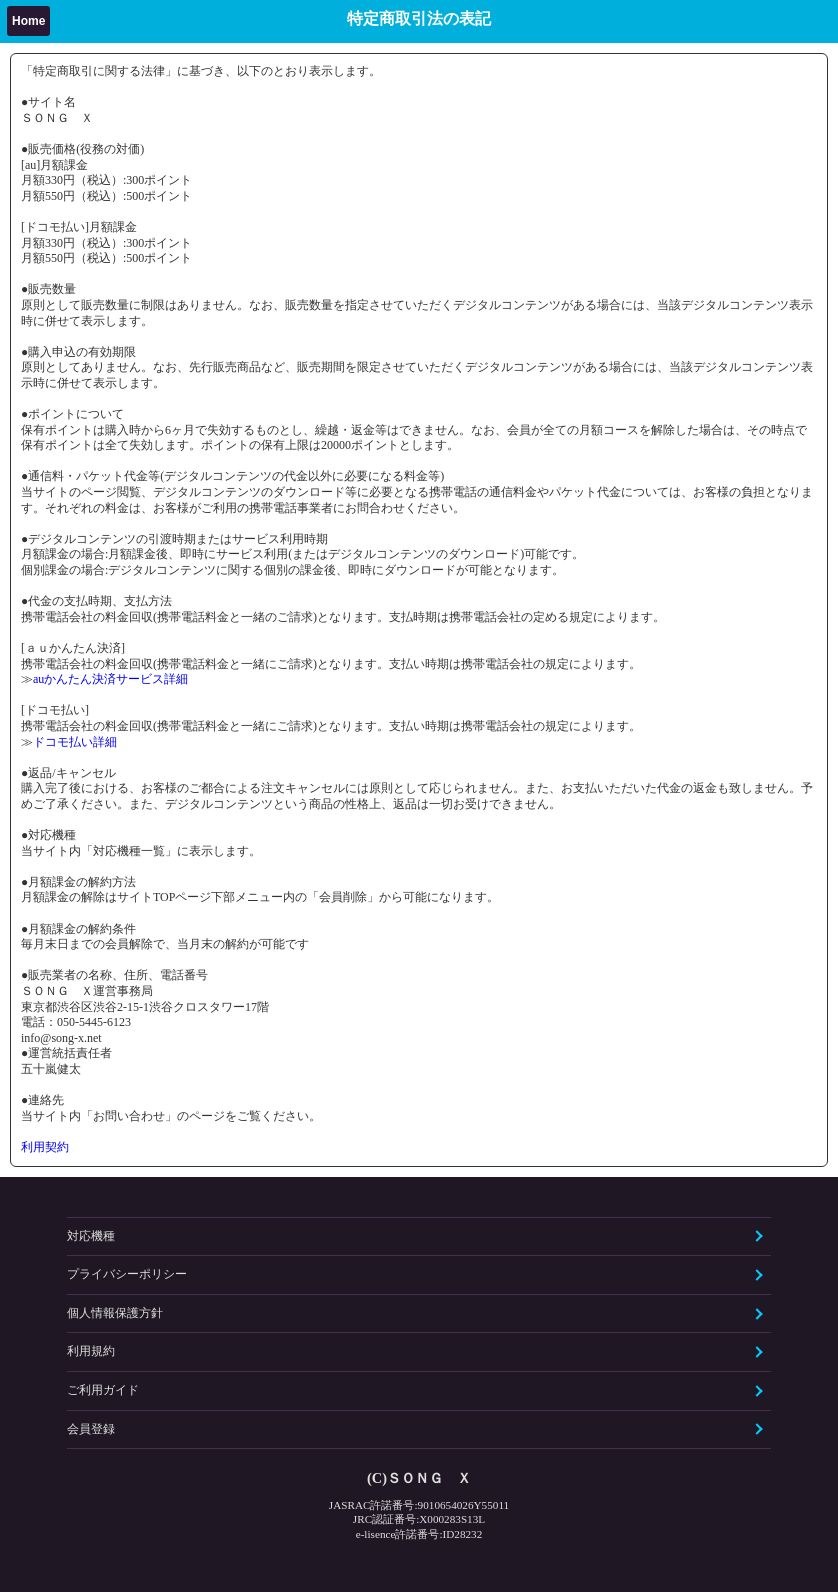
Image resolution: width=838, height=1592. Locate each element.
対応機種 (91, 1236)
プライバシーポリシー (127, 1274)
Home (28, 21)
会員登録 (91, 1429)
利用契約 (45, 1147)
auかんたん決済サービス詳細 (110, 679)
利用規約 (91, 1351)
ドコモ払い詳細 (75, 742)
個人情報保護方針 (115, 1313)
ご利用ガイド (103, 1390)
